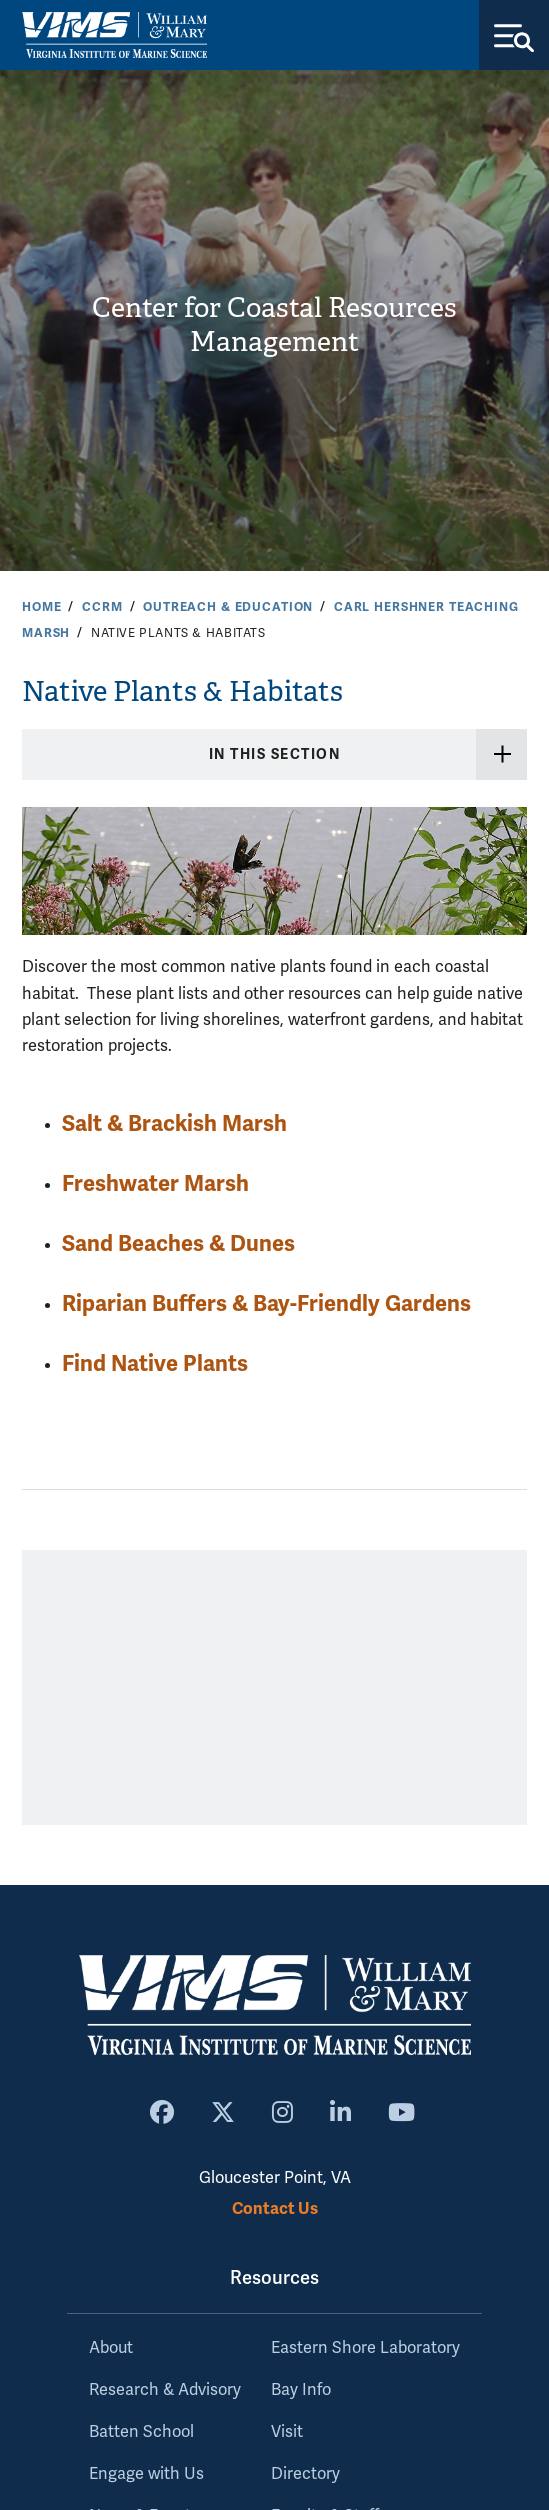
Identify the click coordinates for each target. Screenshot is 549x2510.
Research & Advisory (165, 2390)
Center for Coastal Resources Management (274, 325)
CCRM (102, 607)
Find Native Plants (155, 1363)
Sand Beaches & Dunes (178, 1243)
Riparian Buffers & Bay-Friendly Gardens (266, 1303)
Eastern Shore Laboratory (365, 2348)
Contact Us (275, 2208)
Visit (287, 2432)
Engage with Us (146, 2474)
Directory (305, 2474)
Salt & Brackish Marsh (174, 1123)
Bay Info (301, 2390)
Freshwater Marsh (155, 1183)
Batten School (141, 2432)
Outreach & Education (228, 607)
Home (41, 607)
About (111, 2348)
